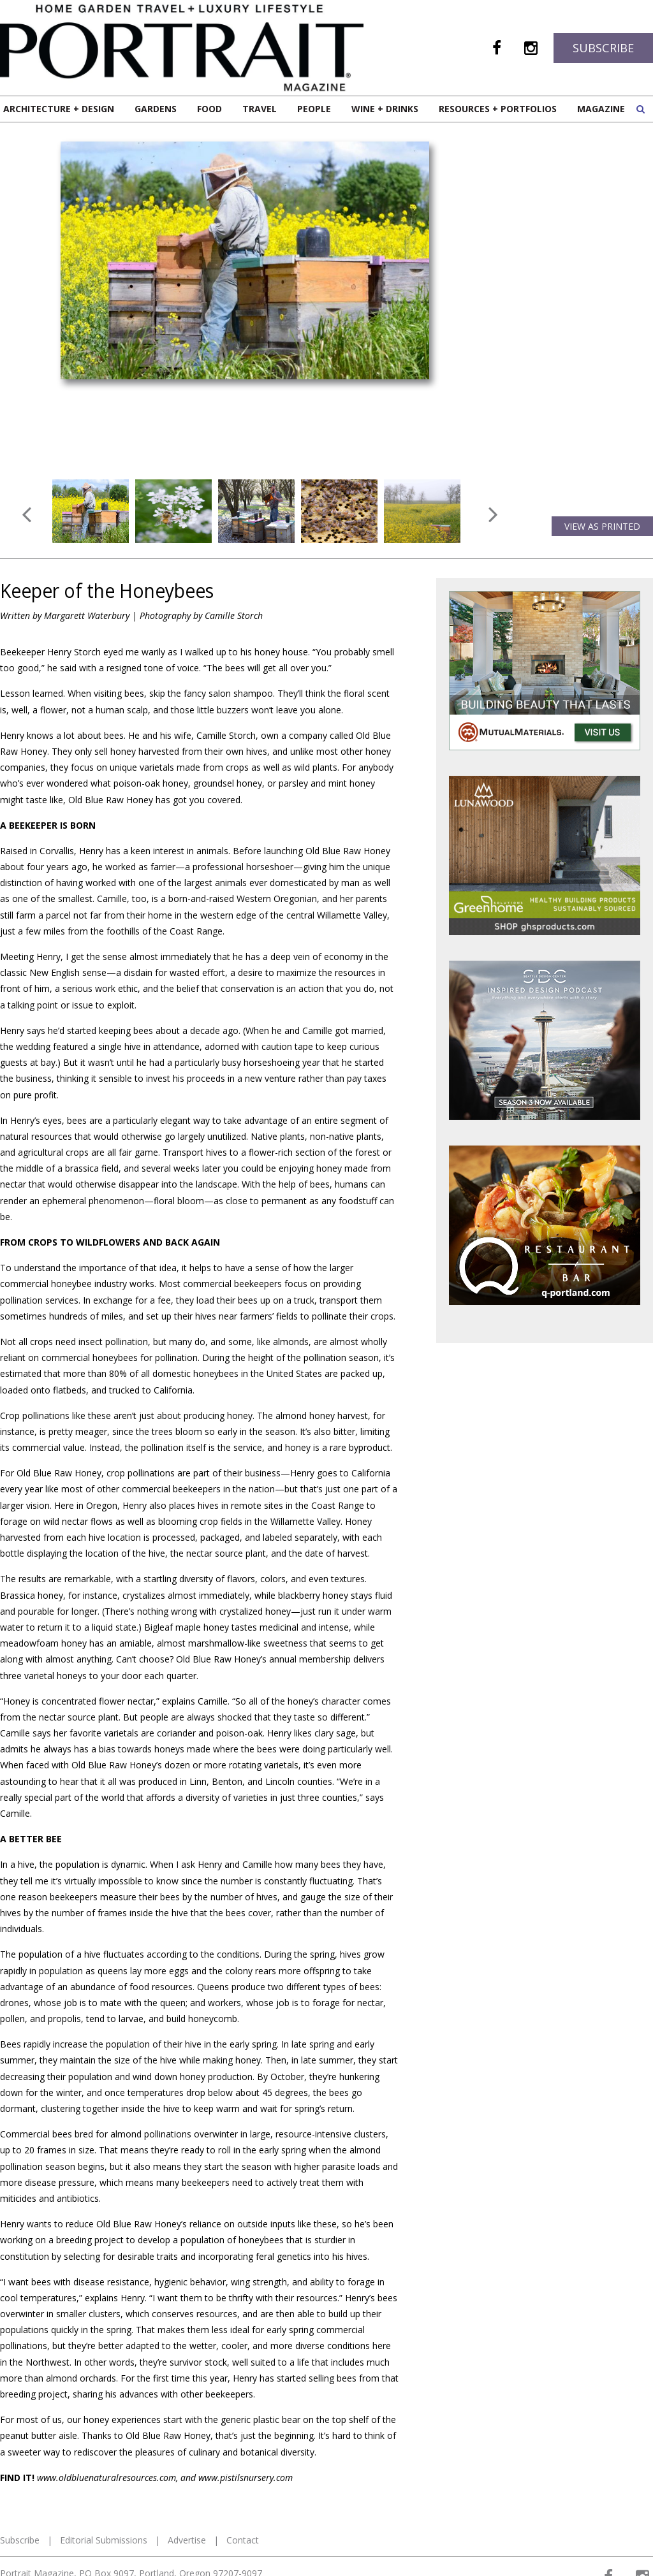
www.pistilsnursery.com (245, 2477)
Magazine (601, 109)
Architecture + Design (58, 109)
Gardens (156, 109)
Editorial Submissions (103, 2540)
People (314, 109)
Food (209, 109)
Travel (259, 109)
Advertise (187, 2540)
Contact (242, 2540)
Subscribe (603, 47)
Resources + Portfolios (498, 109)
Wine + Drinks (384, 109)
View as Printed (602, 526)
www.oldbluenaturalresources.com (106, 2477)
